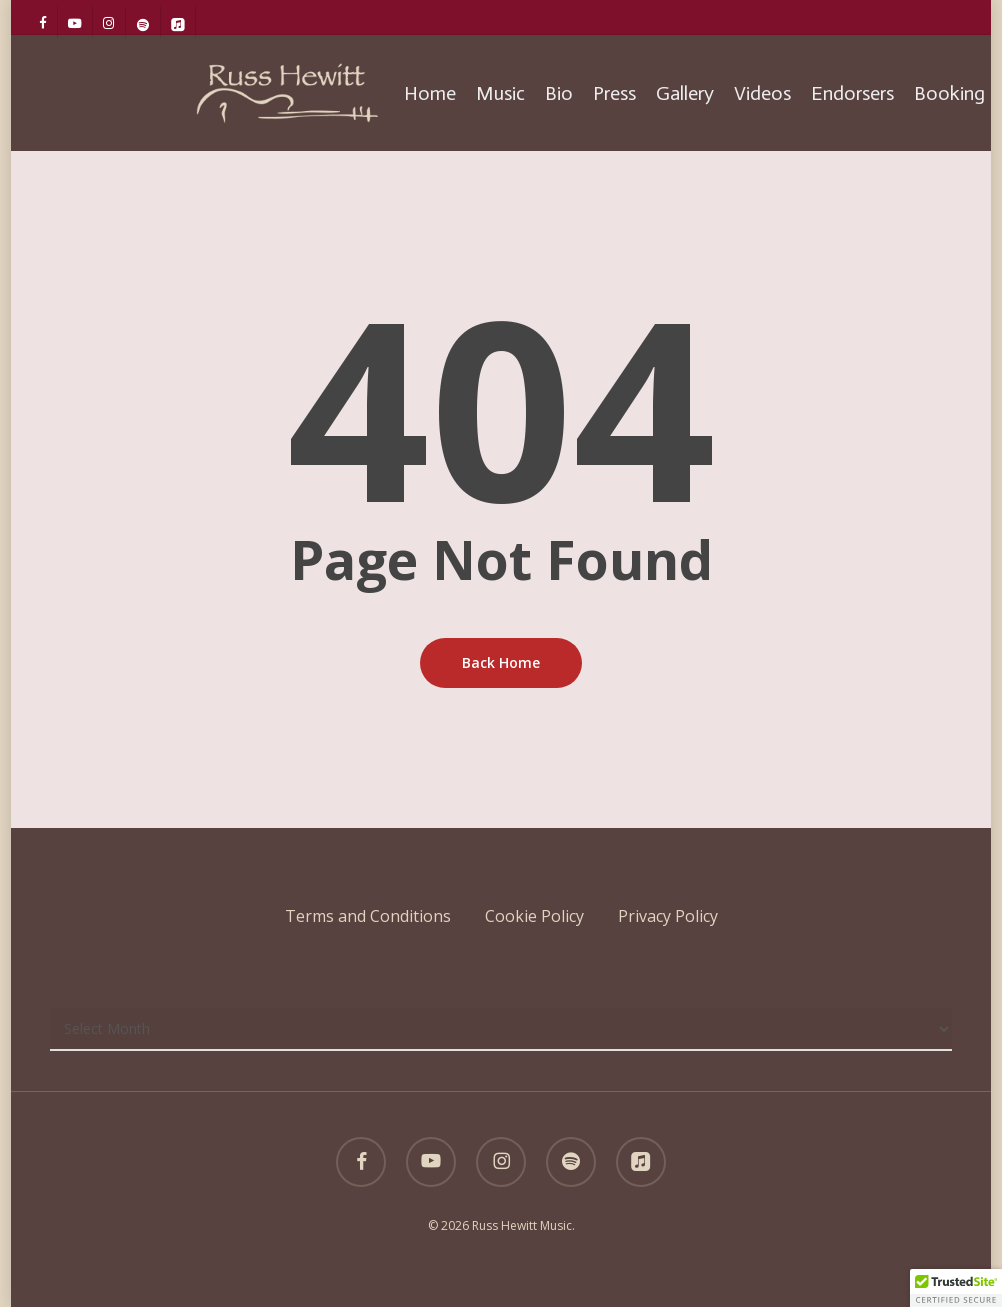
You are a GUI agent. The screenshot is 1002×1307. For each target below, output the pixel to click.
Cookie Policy (534, 916)
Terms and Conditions (368, 916)
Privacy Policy (668, 916)
